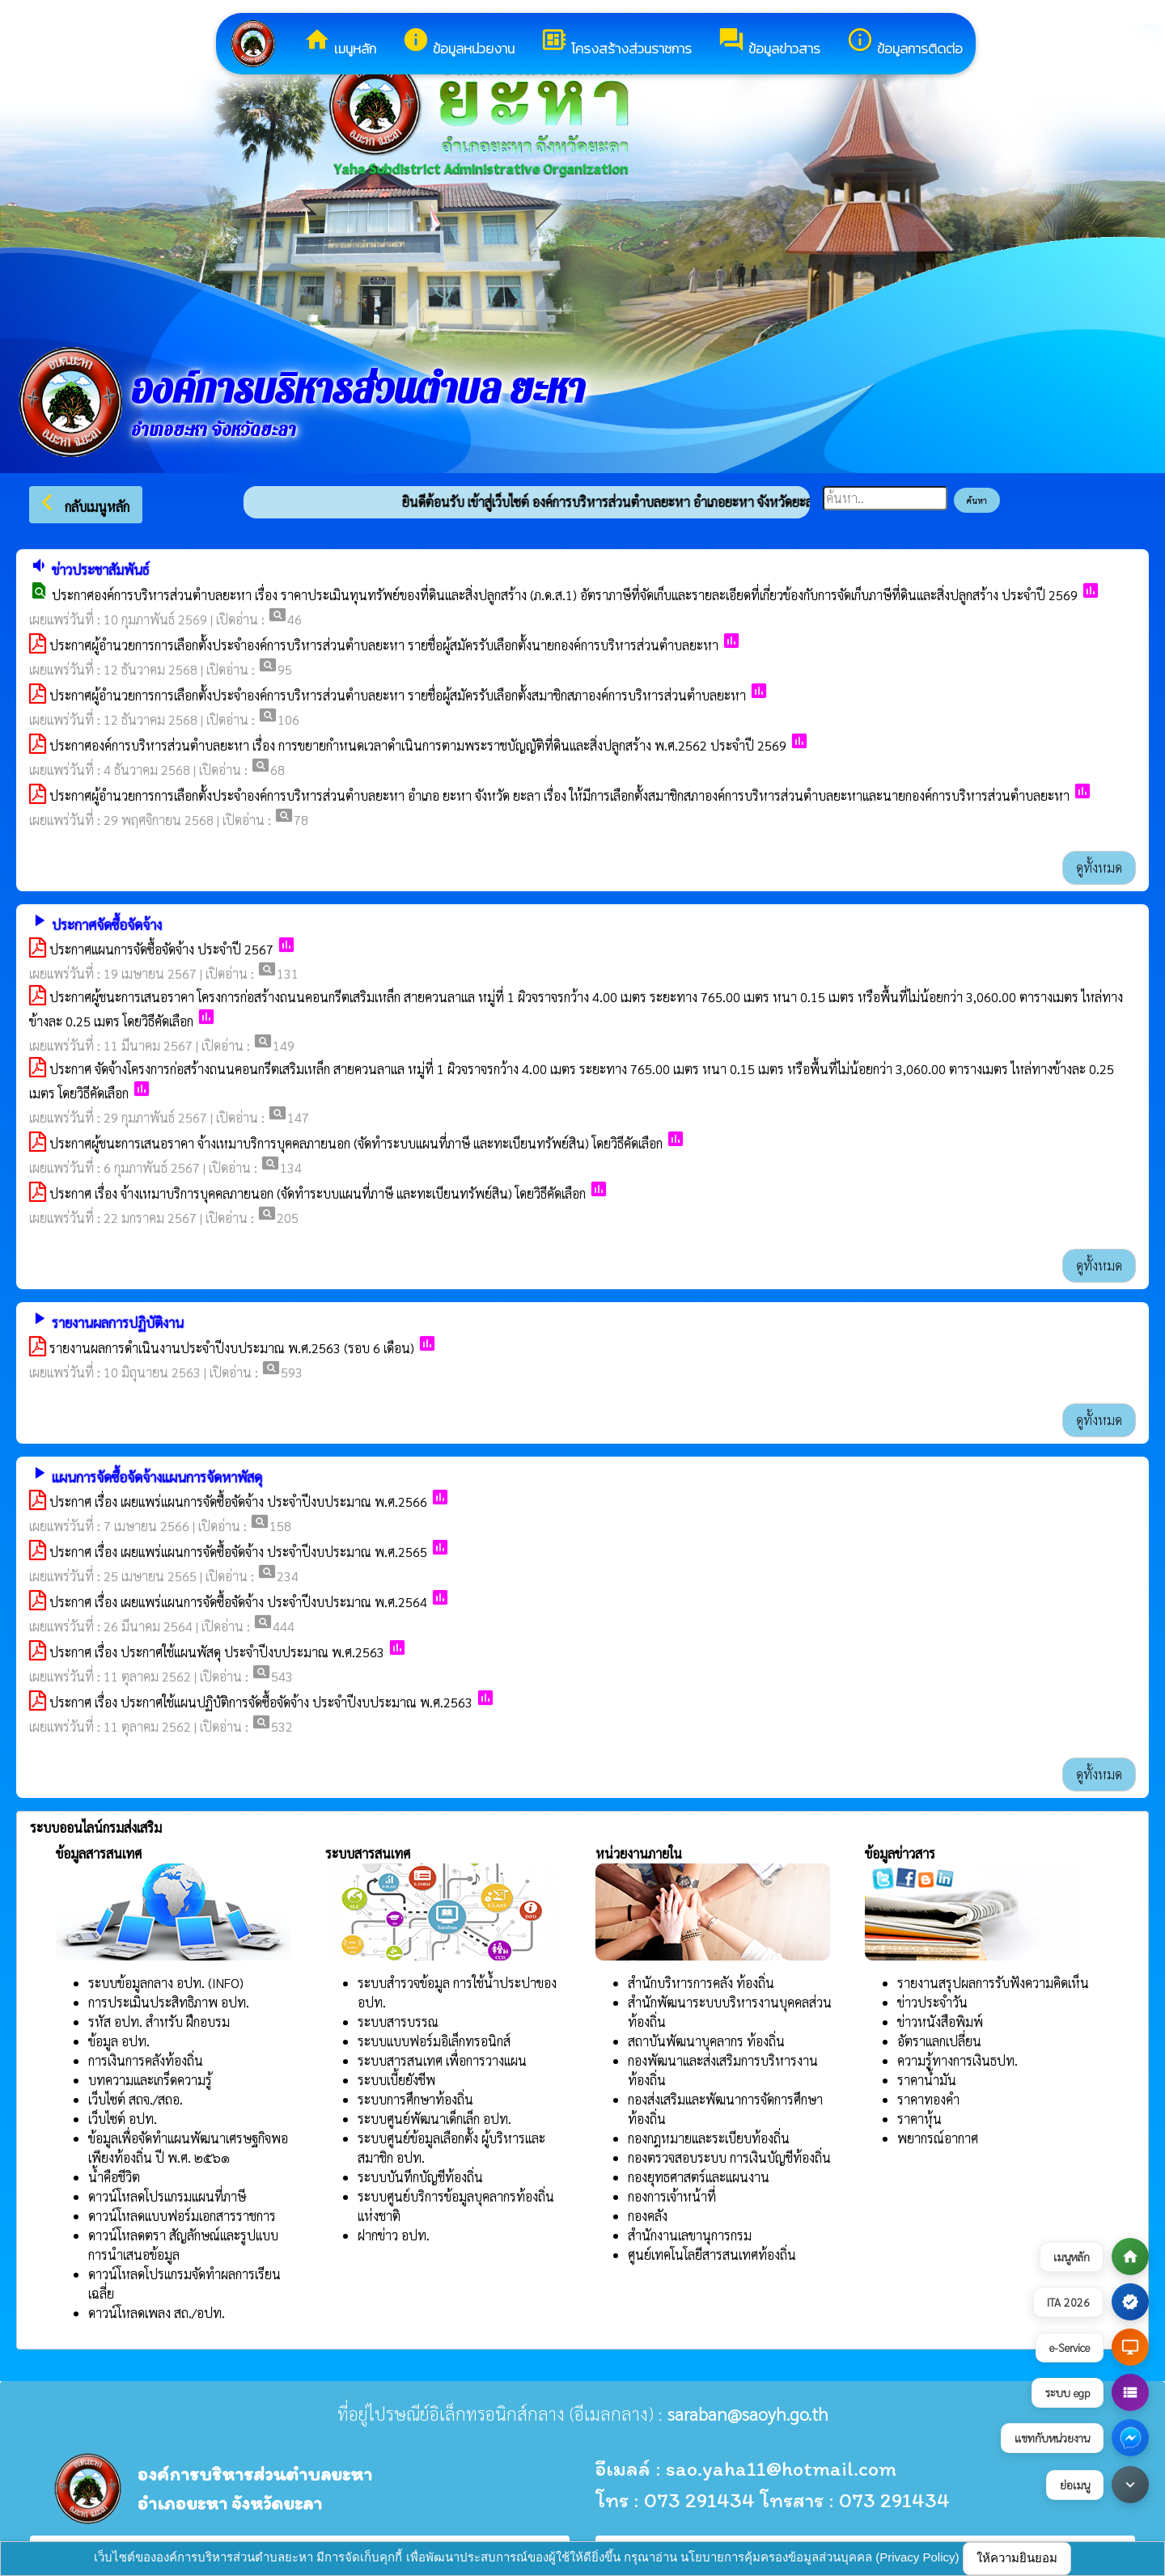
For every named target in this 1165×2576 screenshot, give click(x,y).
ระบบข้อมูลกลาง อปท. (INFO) (166, 1982)
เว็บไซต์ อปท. (122, 2118)
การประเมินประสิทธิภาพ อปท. (168, 2002)
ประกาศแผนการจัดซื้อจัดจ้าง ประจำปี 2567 (161, 949)
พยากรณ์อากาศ (937, 2138)
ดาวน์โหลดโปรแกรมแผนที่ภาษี (167, 2196)
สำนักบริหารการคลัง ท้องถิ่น (701, 1982)
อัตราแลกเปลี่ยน (939, 2040)
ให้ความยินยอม (1016, 2558)
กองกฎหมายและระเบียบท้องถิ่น (709, 2138)
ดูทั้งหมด (1099, 867)
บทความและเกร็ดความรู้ (150, 2079)
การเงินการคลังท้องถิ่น (145, 2060)
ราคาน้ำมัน (926, 2079)
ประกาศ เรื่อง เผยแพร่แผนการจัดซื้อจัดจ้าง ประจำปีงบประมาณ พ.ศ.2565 (238, 1551)
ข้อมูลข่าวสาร (769, 42)
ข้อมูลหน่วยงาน (458, 42)
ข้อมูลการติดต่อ (904, 42)
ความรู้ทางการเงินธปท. (957, 2060)
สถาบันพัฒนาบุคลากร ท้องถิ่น (706, 2040)
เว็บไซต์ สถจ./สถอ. (135, 2099)
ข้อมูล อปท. (119, 2040)
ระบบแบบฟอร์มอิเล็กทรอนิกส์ (434, 2040)
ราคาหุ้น (919, 2118)
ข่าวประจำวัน (932, 2002)
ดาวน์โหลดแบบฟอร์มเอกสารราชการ (182, 2215)
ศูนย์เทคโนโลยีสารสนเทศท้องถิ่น (712, 2254)
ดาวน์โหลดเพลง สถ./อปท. (156, 2312)
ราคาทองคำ (928, 2099)
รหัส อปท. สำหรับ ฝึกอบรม (159, 2021)
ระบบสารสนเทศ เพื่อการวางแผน (442, 2060)
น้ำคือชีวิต (114, 2176)
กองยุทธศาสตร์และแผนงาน (698, 2176)
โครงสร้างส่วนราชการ (616, 42)
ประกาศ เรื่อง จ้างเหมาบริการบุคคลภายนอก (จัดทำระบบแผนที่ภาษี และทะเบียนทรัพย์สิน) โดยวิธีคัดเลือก (317, 1193)
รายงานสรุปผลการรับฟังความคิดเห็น (993, 1982)
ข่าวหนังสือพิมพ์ (940, 2021)
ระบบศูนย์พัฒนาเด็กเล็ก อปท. (434, 2118)
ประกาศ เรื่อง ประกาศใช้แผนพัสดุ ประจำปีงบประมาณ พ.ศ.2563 (216, 1651)
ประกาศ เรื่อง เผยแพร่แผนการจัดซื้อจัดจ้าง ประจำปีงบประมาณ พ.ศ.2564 (238, 1601)
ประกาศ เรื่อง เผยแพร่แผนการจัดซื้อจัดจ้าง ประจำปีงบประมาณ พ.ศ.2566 (238, 1501)
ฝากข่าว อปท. (394, 2235)
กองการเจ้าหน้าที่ (672, 2196)
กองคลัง (647, 2215)
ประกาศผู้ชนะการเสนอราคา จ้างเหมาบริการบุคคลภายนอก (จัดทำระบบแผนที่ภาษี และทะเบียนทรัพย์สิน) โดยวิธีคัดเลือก (356, 1143)
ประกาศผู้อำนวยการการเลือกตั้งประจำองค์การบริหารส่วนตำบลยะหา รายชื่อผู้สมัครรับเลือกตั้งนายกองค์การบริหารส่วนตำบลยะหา (383, 645)
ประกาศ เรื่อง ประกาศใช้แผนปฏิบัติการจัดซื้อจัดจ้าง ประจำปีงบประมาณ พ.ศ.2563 (260, 1702)
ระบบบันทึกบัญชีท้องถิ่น (420, 2176)
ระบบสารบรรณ (398, 2021)
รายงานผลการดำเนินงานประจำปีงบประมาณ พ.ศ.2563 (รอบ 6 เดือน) (231, 1347)
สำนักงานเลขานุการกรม (690, 2235)
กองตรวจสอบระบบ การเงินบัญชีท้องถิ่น (729, 2157)
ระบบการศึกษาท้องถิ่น (415, 2099)
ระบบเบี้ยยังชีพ (396, 2079)
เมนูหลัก (339, 42)
